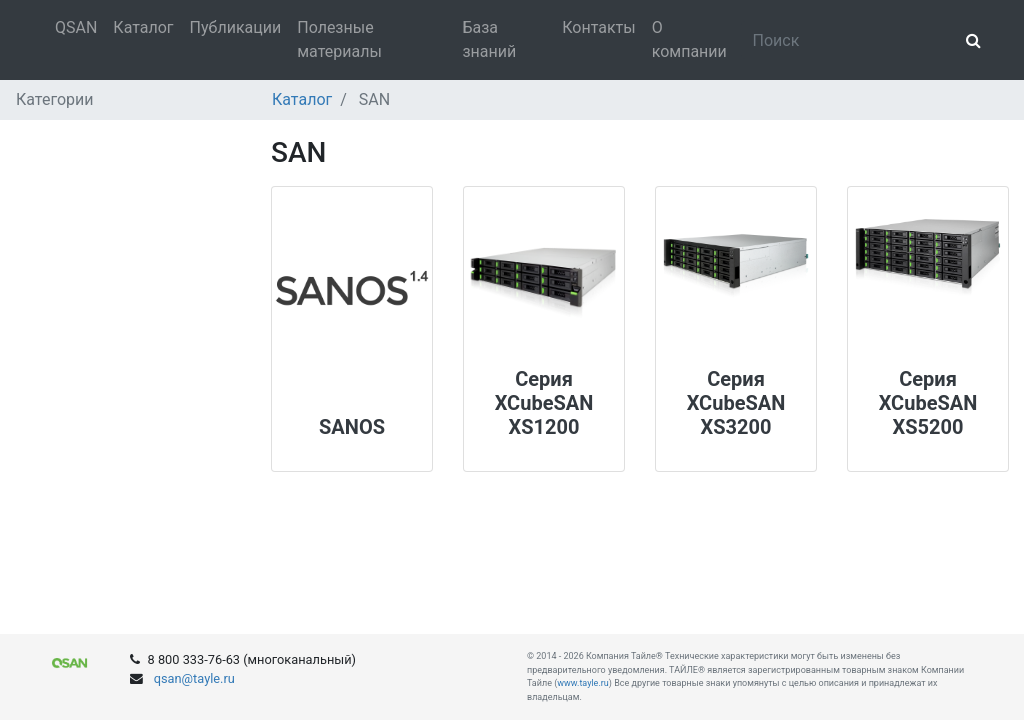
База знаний (489, 39)
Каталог (143, 27)
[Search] (848, 40)
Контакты (598, 27)
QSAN (76, 27)
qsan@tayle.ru (193, 678)
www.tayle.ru (583, 683)
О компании (689, 39)
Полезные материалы (339, 39)
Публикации (236, 27)
